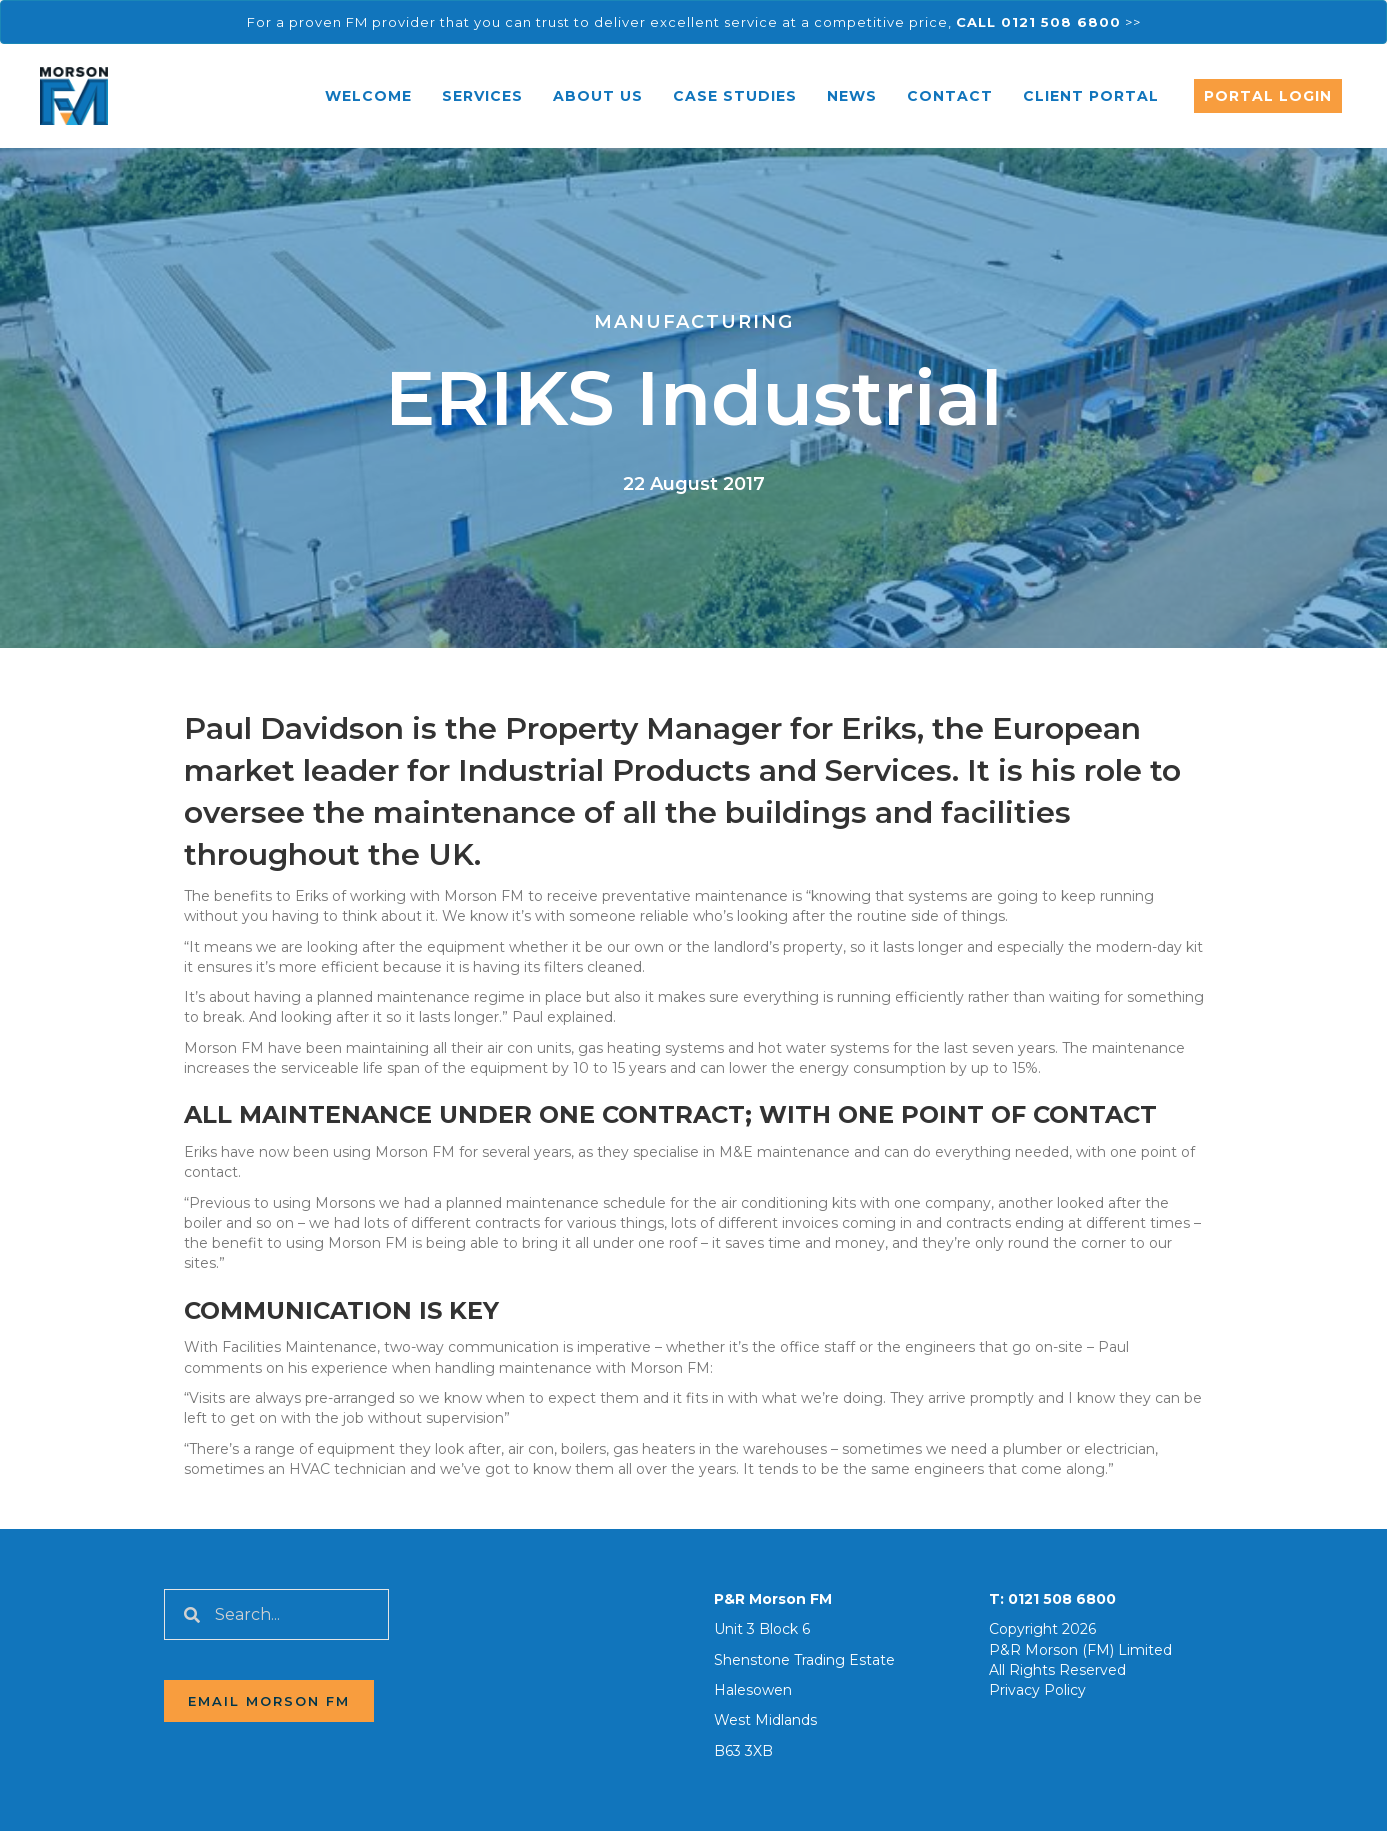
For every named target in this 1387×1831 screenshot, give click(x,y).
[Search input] (276, 1614)
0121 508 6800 (1062, 1599)
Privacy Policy (1037, 1690)
